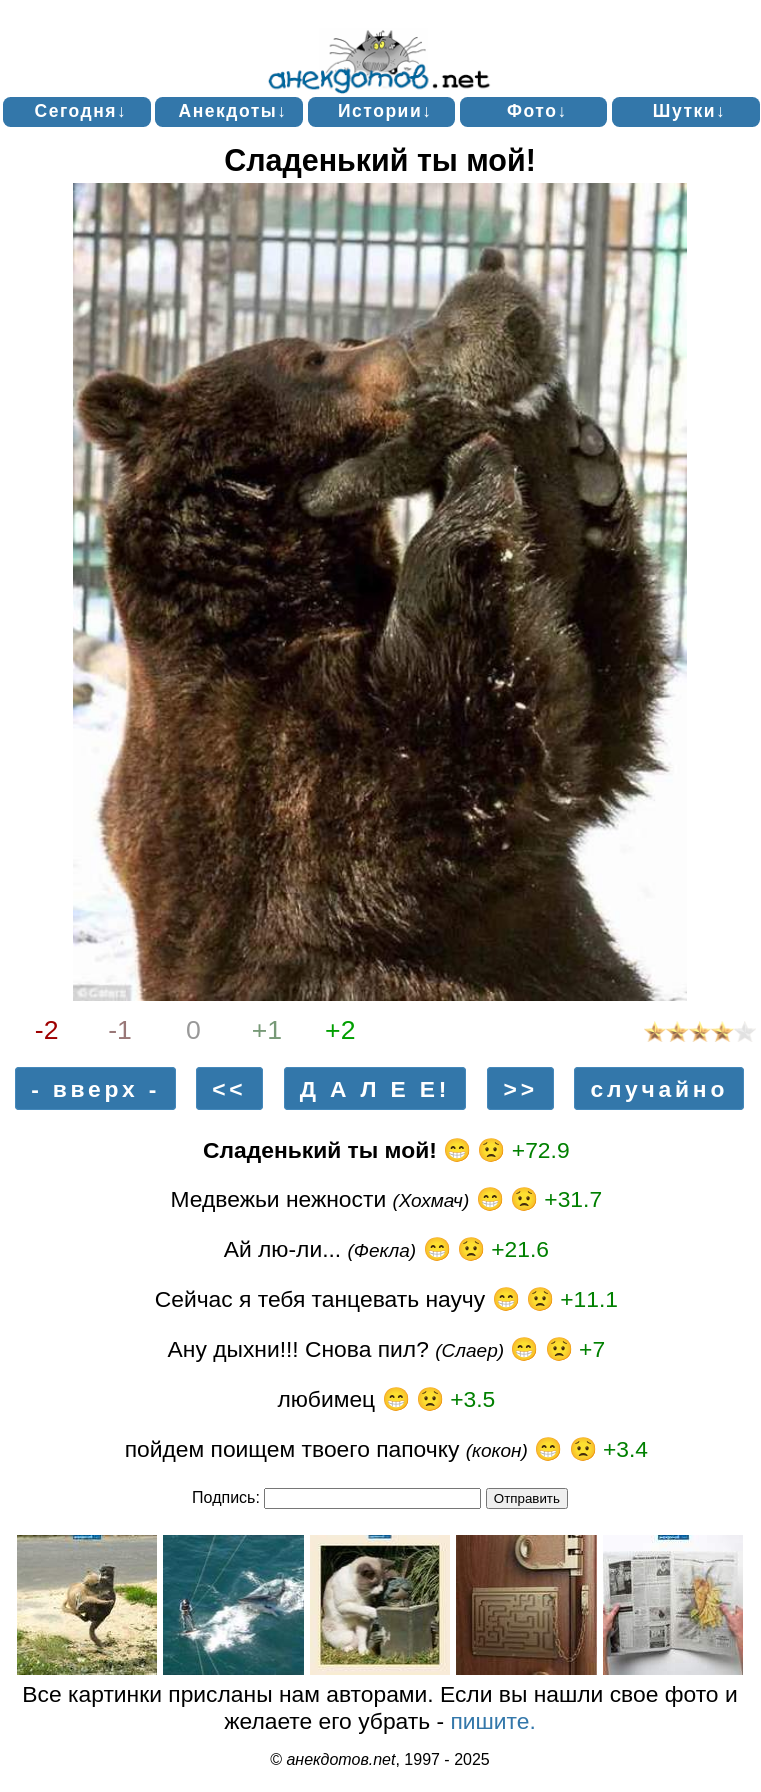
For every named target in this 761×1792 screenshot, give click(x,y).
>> (521, 1089)
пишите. (492, 1721)
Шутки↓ (690, 111)
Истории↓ (385, 111)
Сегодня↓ (81, 111)
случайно (659, 1089)
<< (229, 1089)
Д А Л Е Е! (375, 1089)
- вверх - (95, 1089)
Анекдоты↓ (233, 111)
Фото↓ (537, 111)
